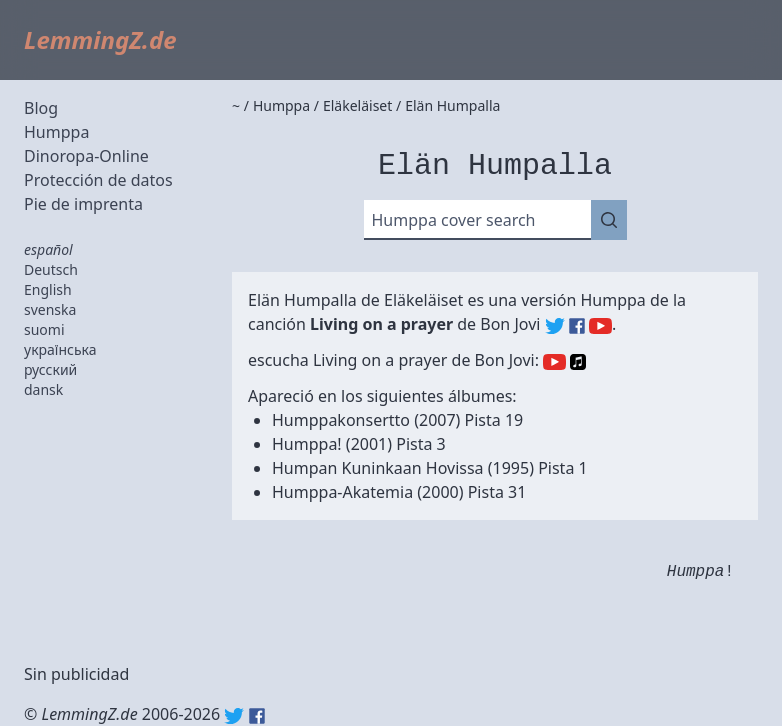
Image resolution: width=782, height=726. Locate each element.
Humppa (56, 132)
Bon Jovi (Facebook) (577, 326)
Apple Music (578, 362)
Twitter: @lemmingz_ (234, 716)
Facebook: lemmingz (257, 716)
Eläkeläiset (423, 300)
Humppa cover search (454, 220)
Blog (41, 108)
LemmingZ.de (100, 39)
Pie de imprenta (83, 204)
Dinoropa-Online (86, 156)
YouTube (554, 362)
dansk (43, 389)
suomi (44, 329)
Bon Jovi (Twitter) (555, 326)
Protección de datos (98, 180)
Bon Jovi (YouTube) (600, 326)
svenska (50, 309)
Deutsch (51, 269)
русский (50, 369)
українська (60, 349)
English (48, 289)
